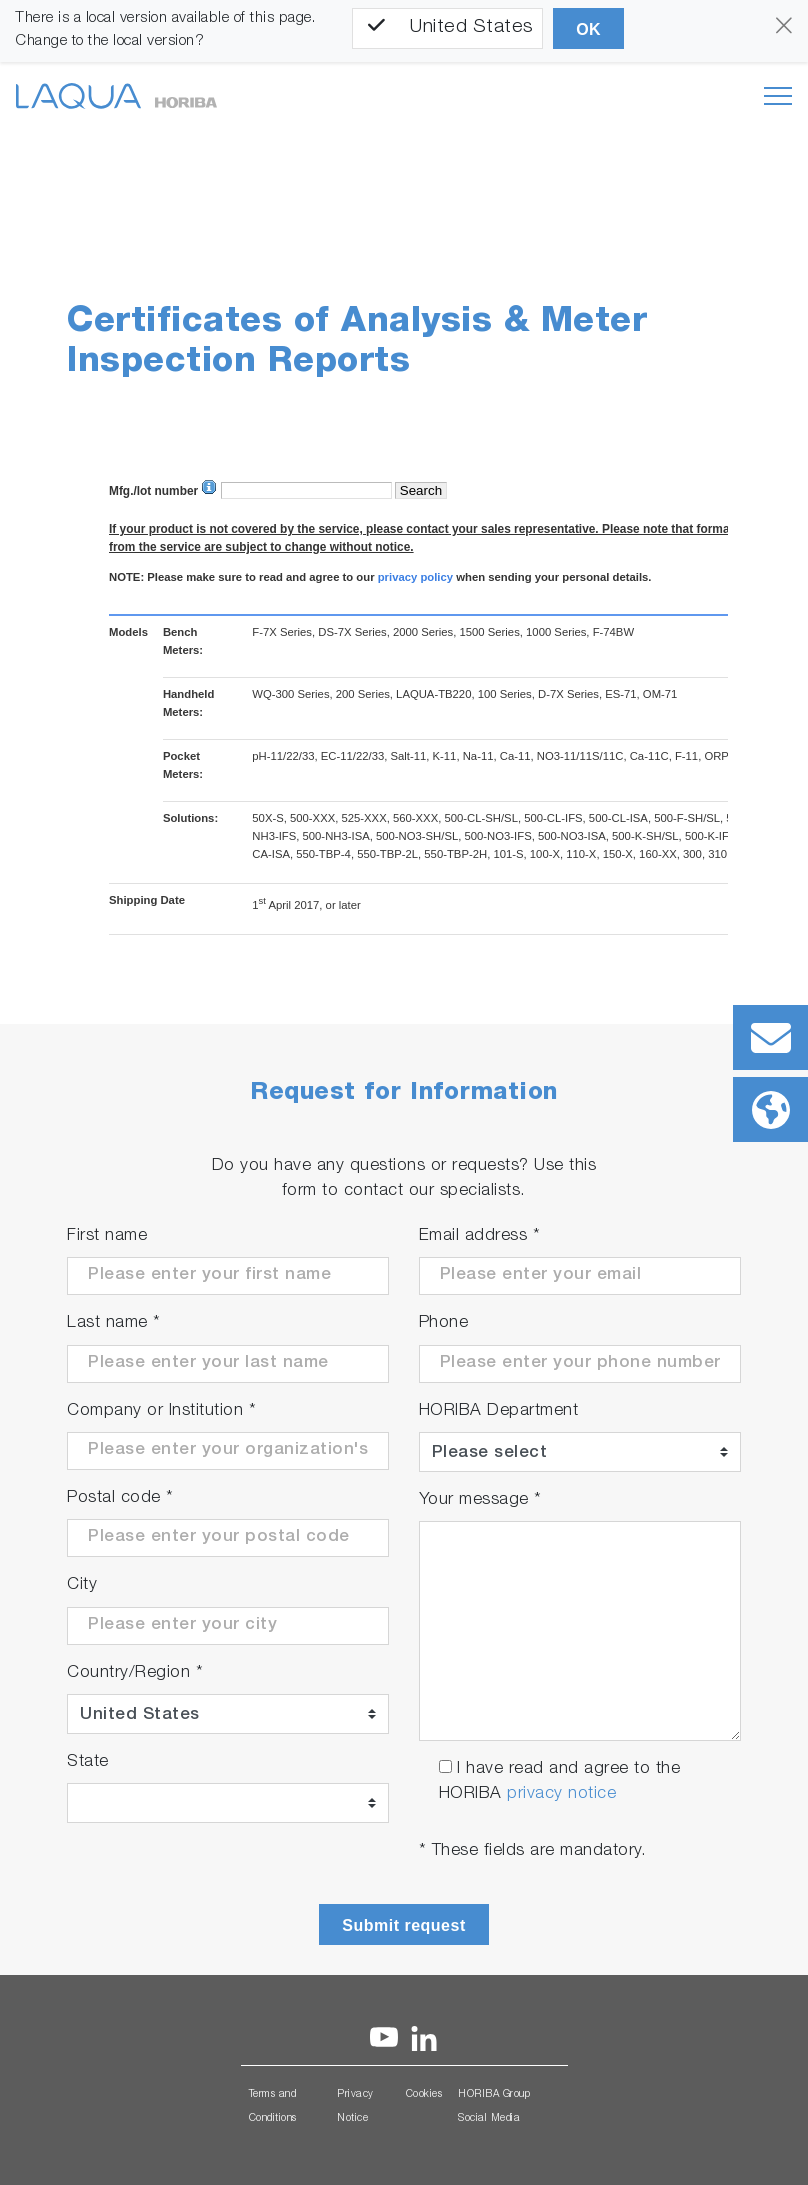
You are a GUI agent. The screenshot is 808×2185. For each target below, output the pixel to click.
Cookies (424, 2095)
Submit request (403, 1925)
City (82, 1585)
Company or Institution (161, 1411)
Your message (480, 1500)
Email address (480, 1236)
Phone (444, 1323)
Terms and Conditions (273, 2107)
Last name (114, 1323)
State (88, 1762)
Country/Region (135, 1673)
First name (107, 1236)
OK (588, 29)
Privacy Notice (355, 2107)
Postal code (120, 1498)
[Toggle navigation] (778, 96)
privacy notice (561, 1794)
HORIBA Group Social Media (494, 2107)
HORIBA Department (499, 1411)
